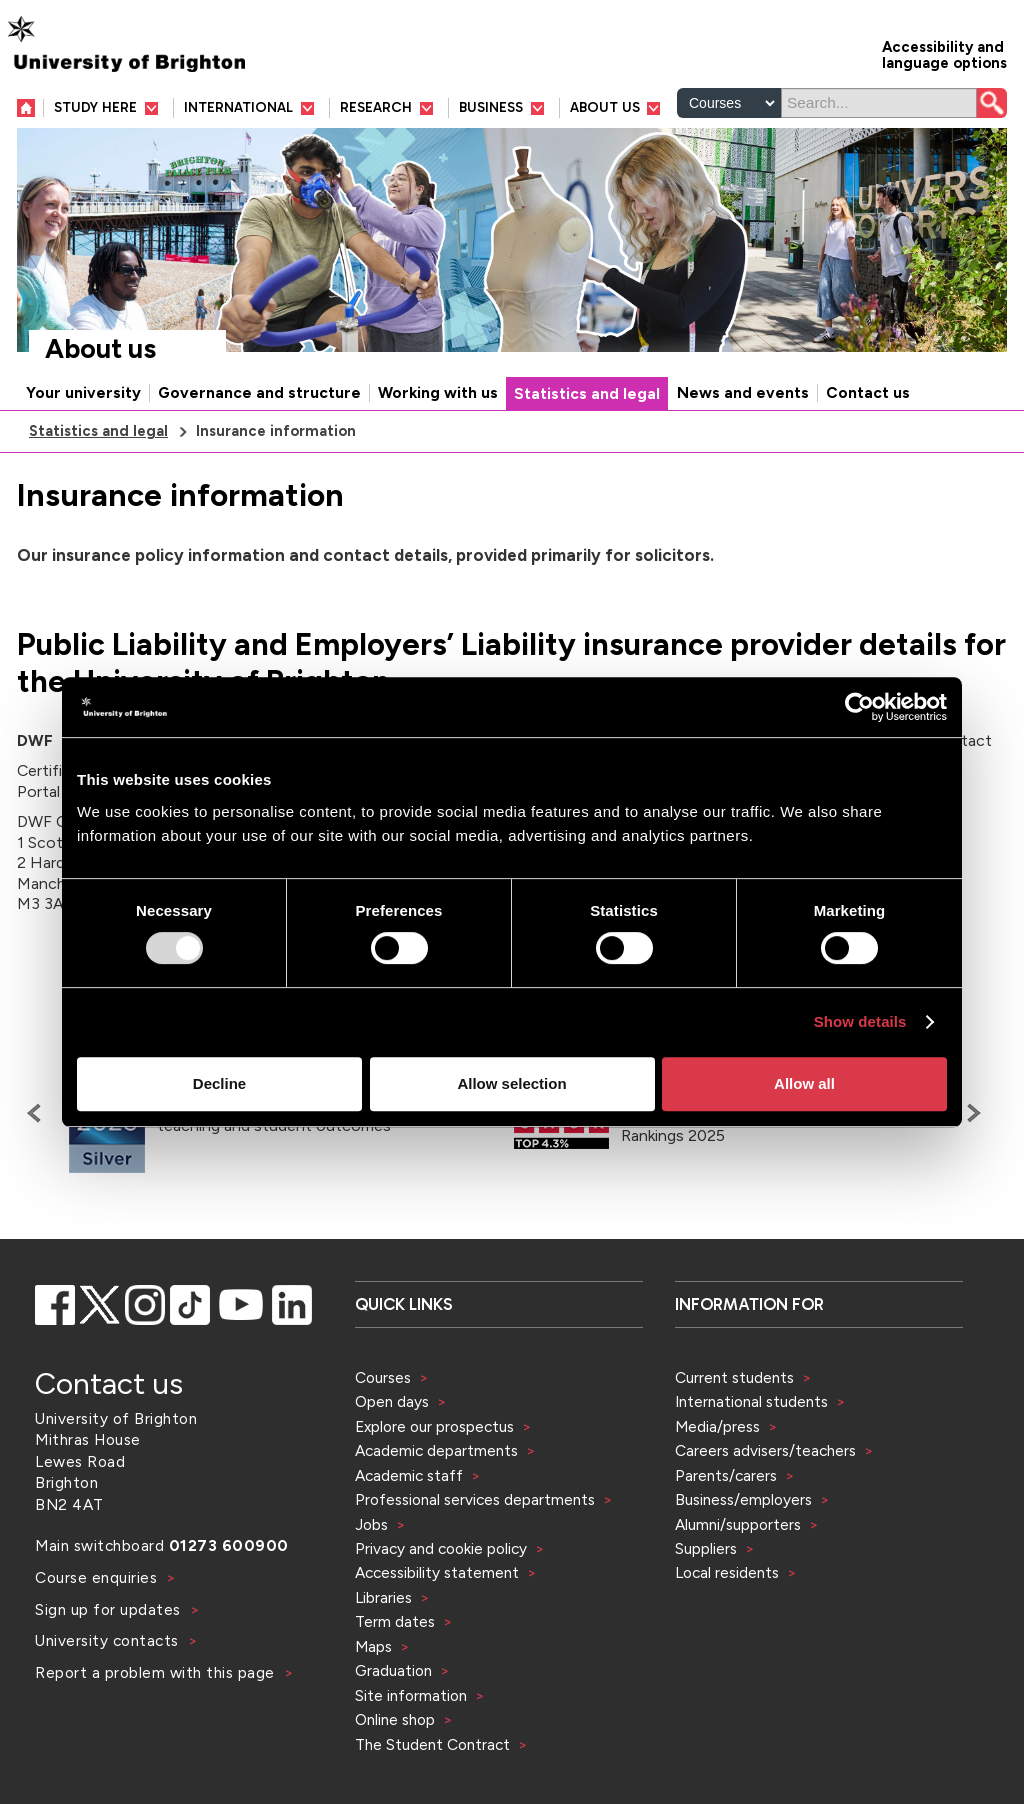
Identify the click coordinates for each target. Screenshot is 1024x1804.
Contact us (868, 393)
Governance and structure (259, 393)
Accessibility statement (437, 1572)
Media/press (717, 1426)
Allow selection (511, 1083)
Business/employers (743, 1499)
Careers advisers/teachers (765, 1450)
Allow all (804, 1083)
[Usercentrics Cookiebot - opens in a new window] (859, 707)
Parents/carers (726, 1475)
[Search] (879, 103)
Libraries (383, 1597)
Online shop (395, 1719)
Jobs (371, 1524)
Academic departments (438, 1450)
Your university (83, 393)
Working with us (438, 393)
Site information (411, 1695)
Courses (383, 1377)
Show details (860, 1021)
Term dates (395, 1621)
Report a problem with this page (157, 1672)
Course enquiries (98, 1577)
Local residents (727, 1572)
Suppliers (706, 1548)
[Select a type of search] (729, 103)
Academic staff (409, 1475)
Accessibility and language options (944, 53)
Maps (373, 1646)
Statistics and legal (587, 394)
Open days (392, 1401)
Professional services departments (477, 1499)
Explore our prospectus (434, 1426)
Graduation (393, 1670)
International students (751, 1401)
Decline (219, 1083)
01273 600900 (229, 1545)
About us (100, 349)
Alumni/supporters (738, 1524)
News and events (743, 393)
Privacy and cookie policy (441, 1548)
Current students (734, 1377)
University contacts (107, 1640)
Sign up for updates (110, 1609)
